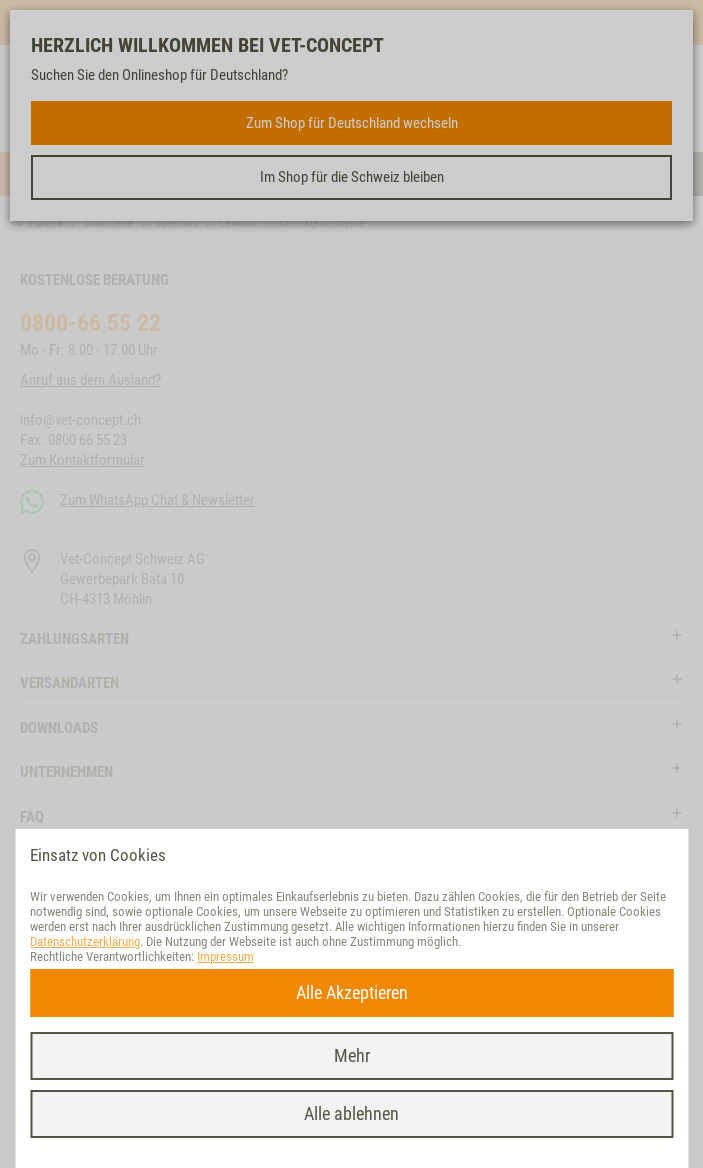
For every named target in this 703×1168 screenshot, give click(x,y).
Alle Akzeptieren (352, 992)
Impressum (225, 956)
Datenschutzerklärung (85, 941)
